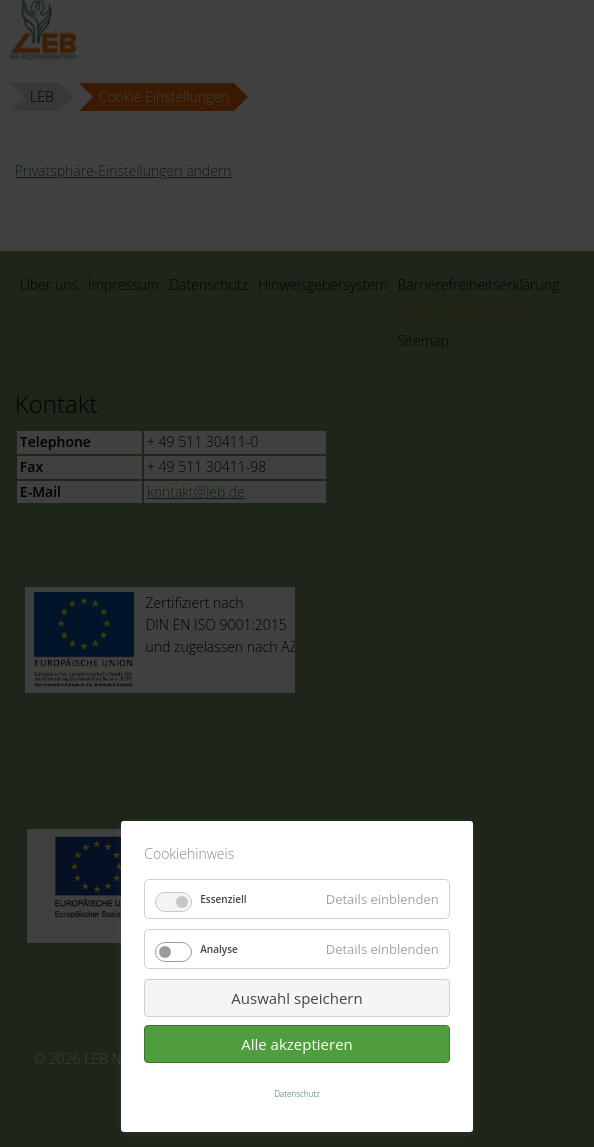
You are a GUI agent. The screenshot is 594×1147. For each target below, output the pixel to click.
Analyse (219, 949)
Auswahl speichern (296, 998)
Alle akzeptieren (297, 1044)
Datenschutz (297, 1093)
